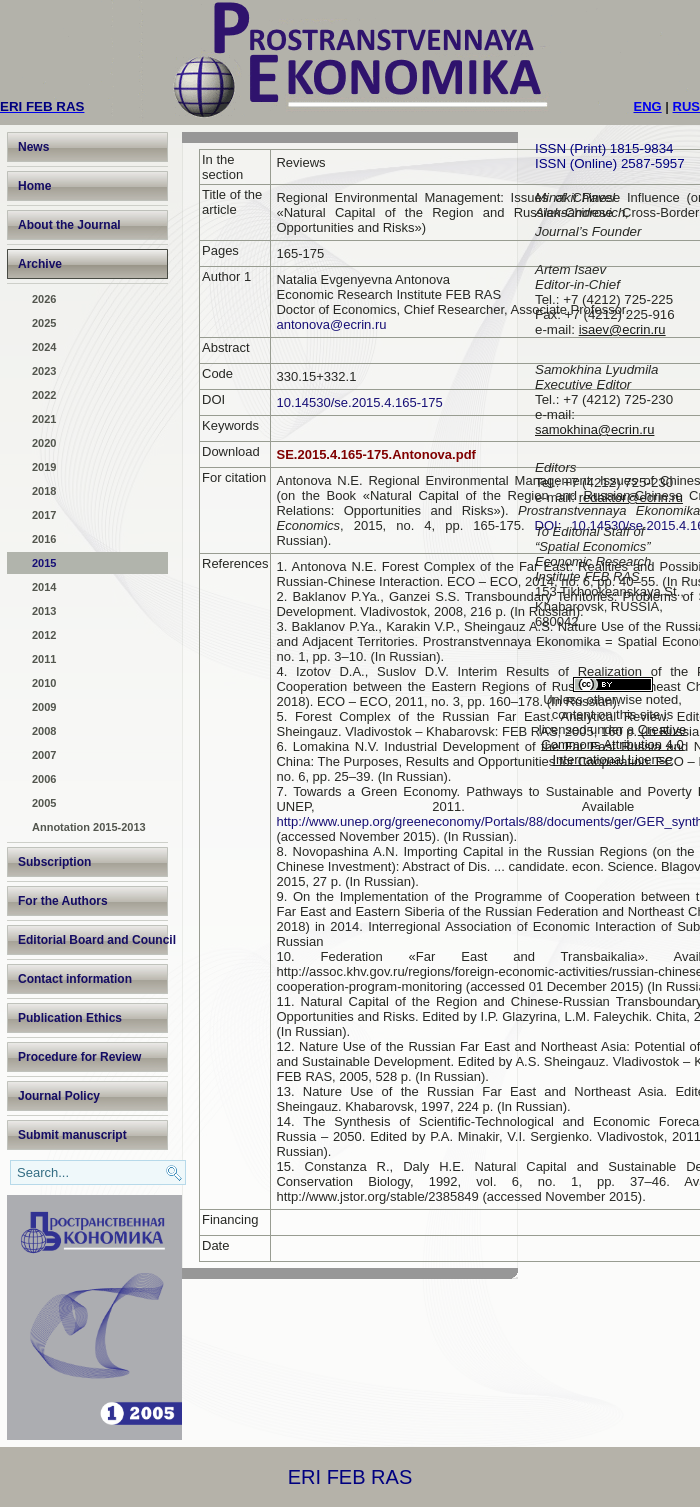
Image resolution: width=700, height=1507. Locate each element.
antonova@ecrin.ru (331, 324)
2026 (44, 299)
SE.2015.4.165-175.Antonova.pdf (375, 454)
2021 (44, 419)
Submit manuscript (72, 1135)
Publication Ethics (70, 1018)
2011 (44, 659)
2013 (44, 611)
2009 (44, 707)
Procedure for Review (79, 1057)
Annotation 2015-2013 (89, 827)
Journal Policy (59, 1096)
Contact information (75, 979)
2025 (44, 323)
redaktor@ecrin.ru (631, 497)
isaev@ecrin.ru (622, 329)
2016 (44, 539)
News (33, 147)
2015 (44, 563)
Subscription (54, 862)
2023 (44, 371)
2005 (44, 803)
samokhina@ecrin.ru (594, 429)
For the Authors (63, 901)
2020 (44, 443)
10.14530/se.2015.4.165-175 (359, 402)
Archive (40, 264)
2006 (44, 779)
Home (34, 186)
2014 (44, 587)
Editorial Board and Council (93, 940)
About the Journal (69, 225)
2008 (44, 731)
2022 (44, 395)
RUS (686, 106)
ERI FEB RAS (350, 1477)
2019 (44, 467)
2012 (44, 635)
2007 (44, 755)
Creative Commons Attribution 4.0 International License (613, 744)
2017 (44, 515)
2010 (44, 683)
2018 (44, 491)
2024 (44, 347)
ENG (648, 106)
